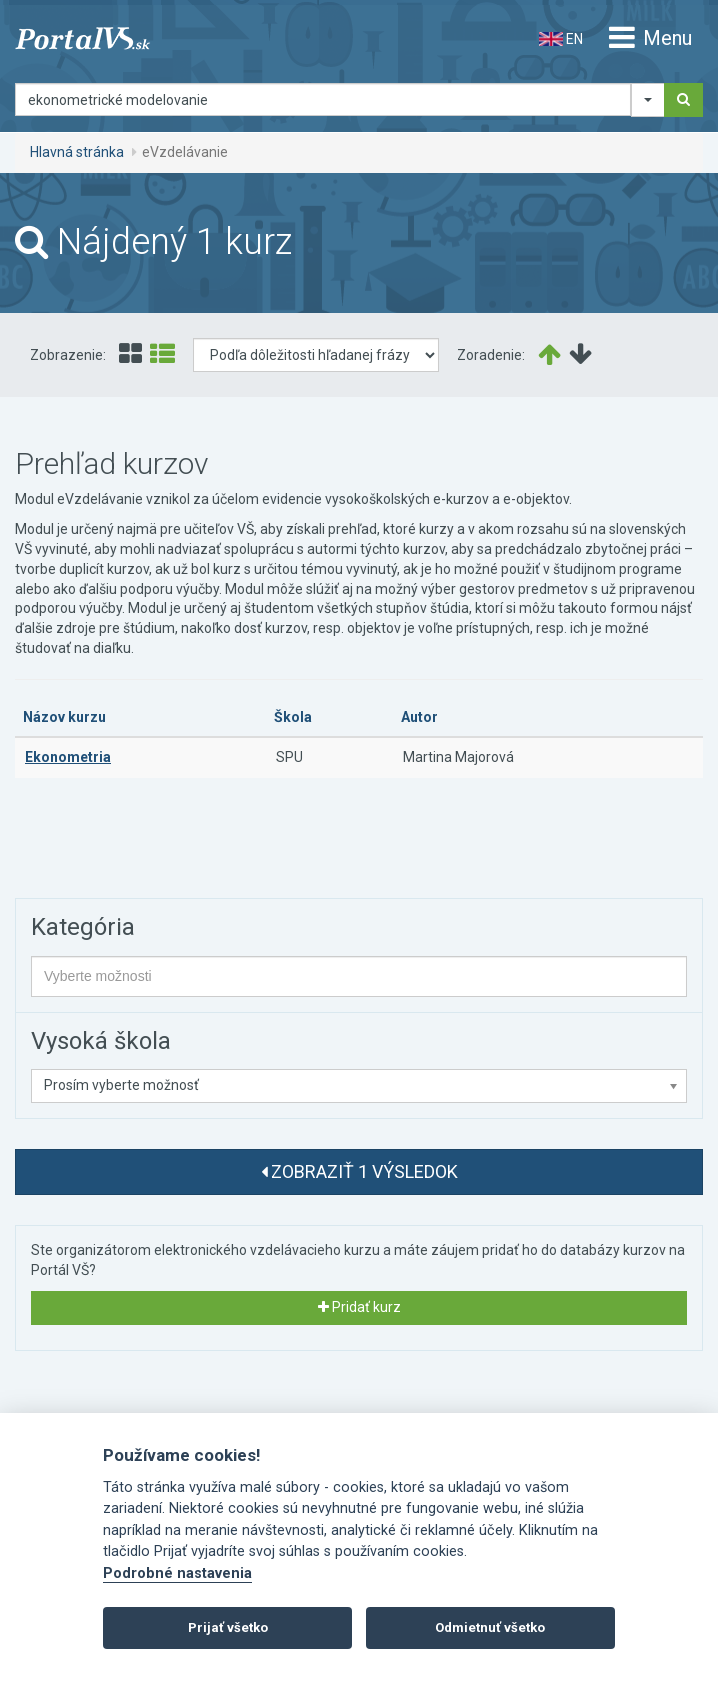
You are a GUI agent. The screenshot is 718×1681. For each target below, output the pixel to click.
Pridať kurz (359, 1307)
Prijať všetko (228, 1627)
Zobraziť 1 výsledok (359, 1171)
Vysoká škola (101, 1041)
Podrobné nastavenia (177, 1573)
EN (561, 39)
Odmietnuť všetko (490, 1627)
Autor (419, 717)
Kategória (83, 927)
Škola (293, 717)
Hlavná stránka (77, 152)
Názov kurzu (64, 717)
